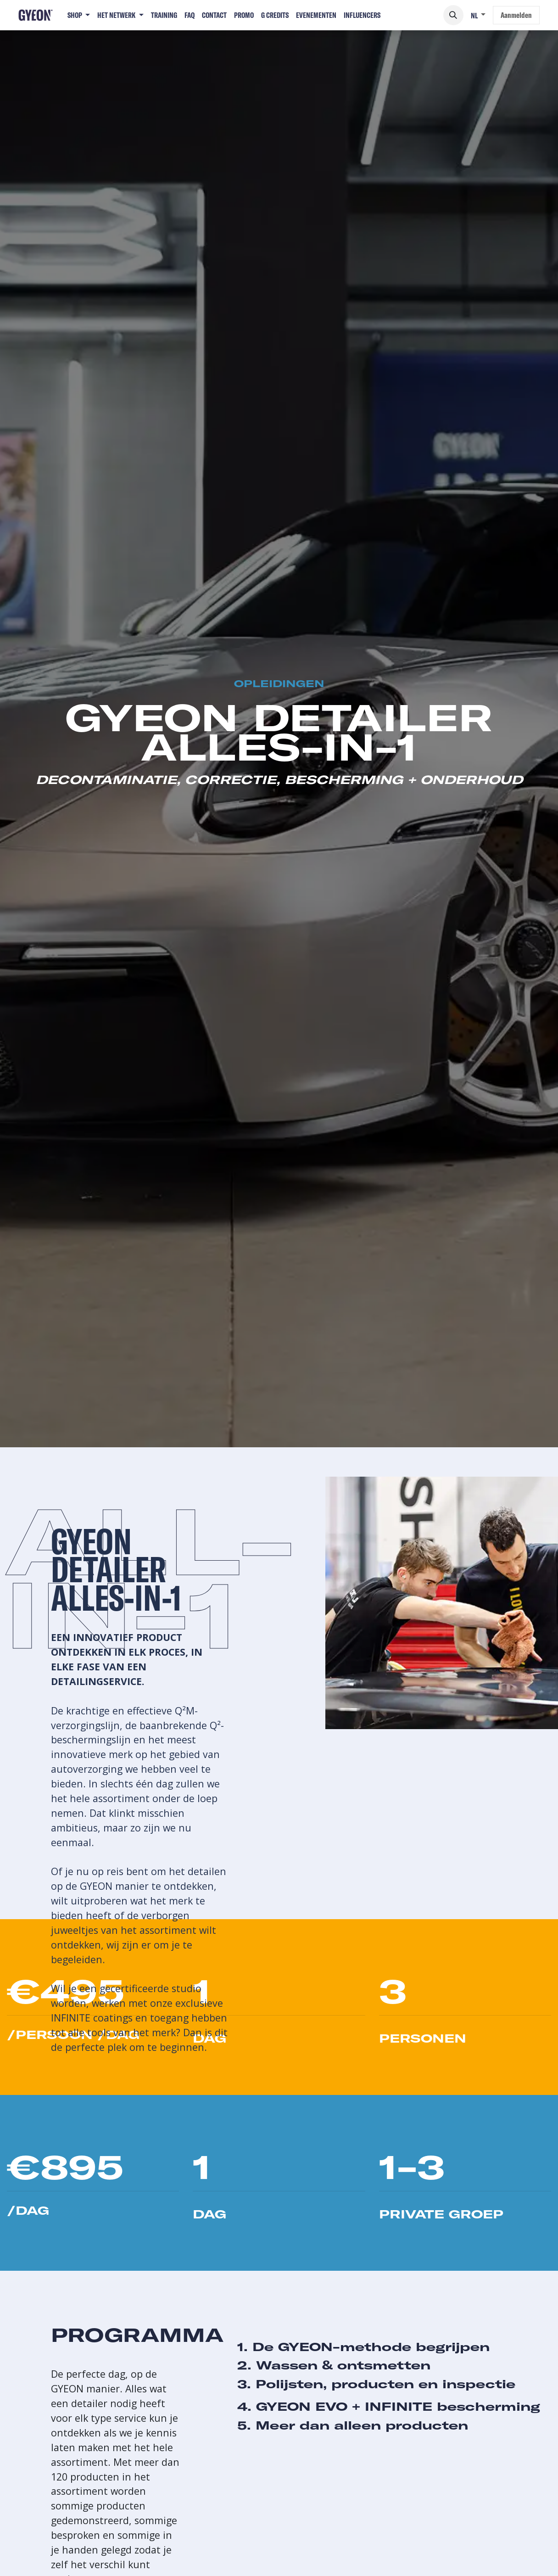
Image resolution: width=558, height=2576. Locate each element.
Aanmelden (516, 15)
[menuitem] (79, 15)
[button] (453, 15)
